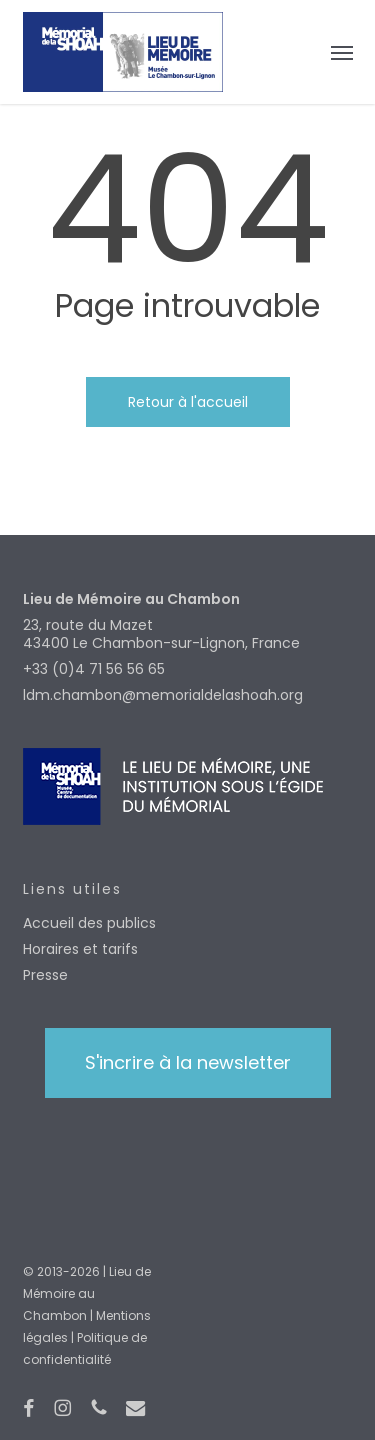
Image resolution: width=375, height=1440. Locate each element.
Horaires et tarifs (80, 949)
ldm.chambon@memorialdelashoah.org (163, 695)
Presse (45, 975)
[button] (342, 52)
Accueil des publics (89, 923)
